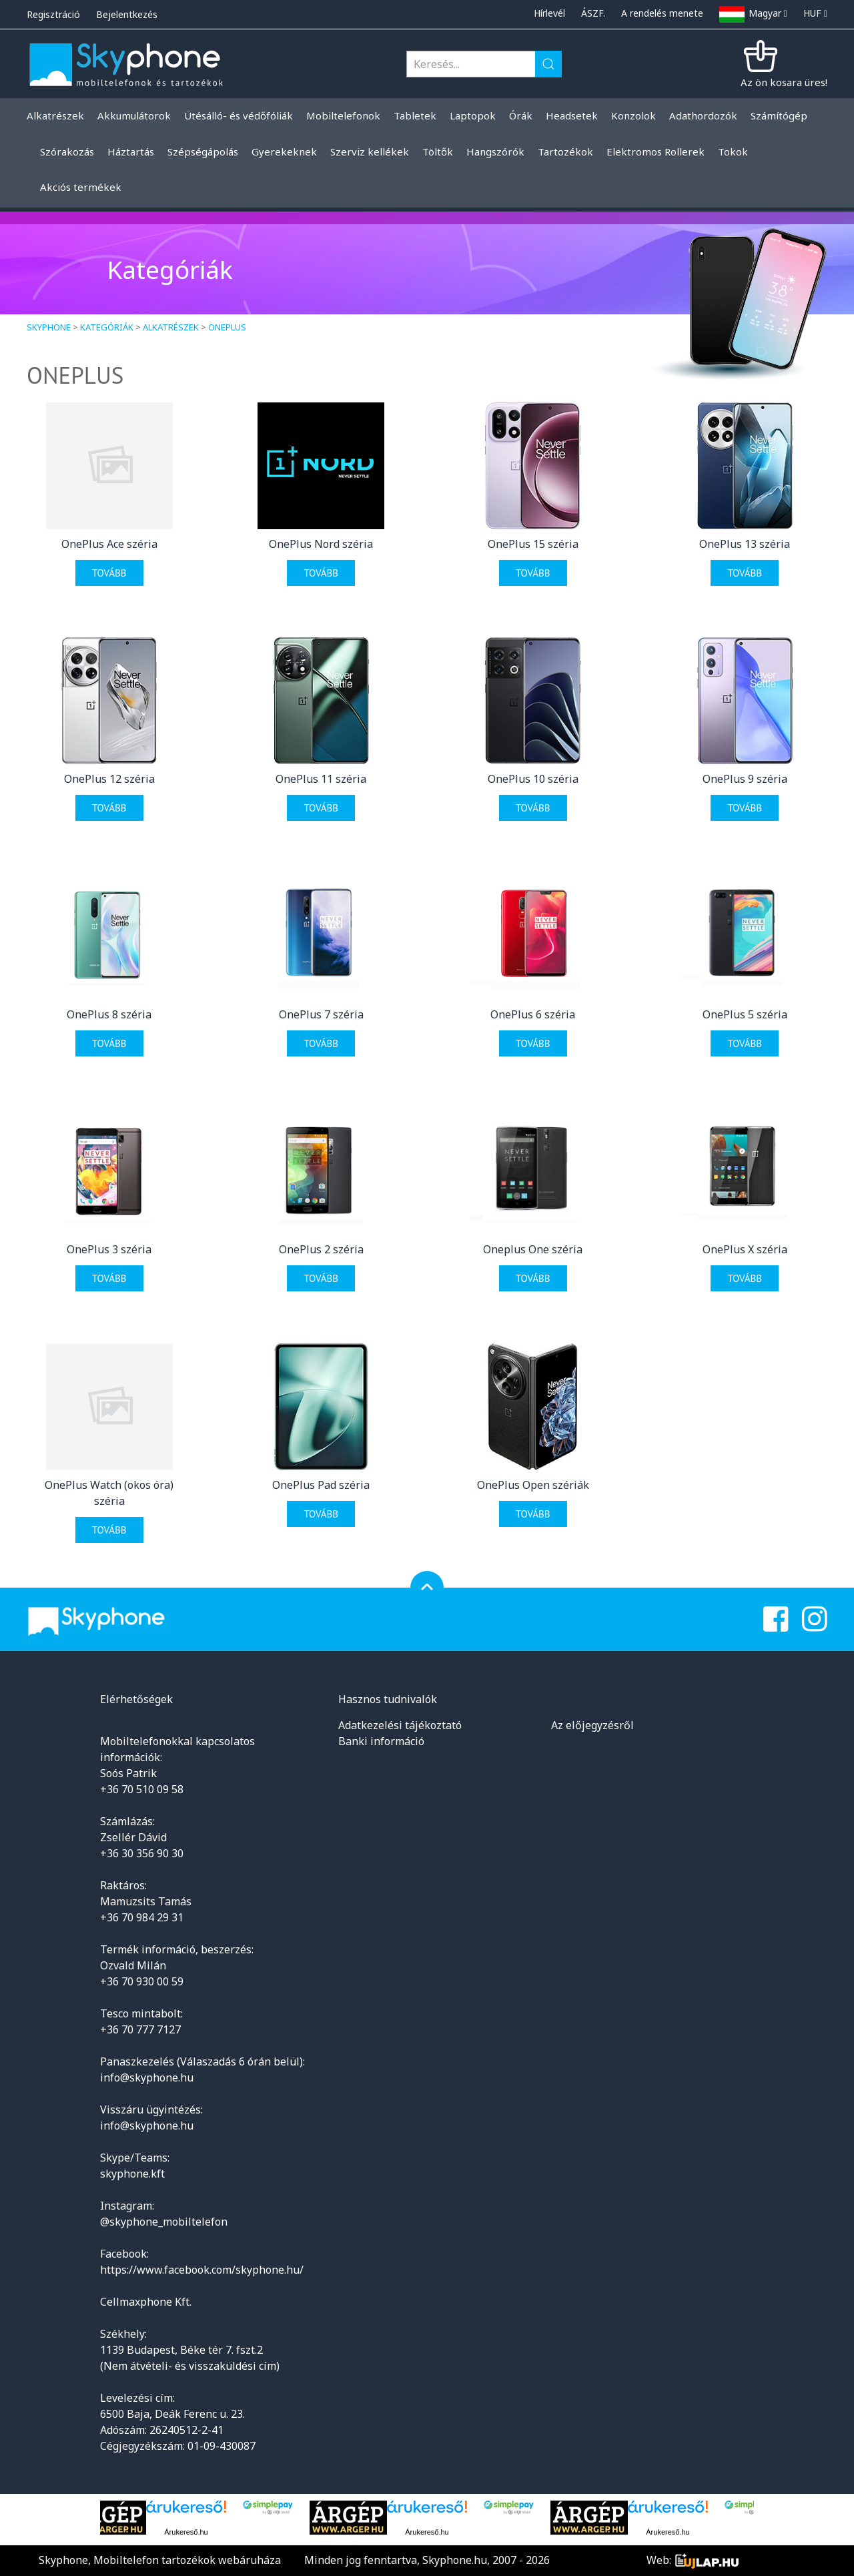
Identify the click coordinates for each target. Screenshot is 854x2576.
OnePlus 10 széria (533, 778)
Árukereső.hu (185, 2532)
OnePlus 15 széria (533, 544)
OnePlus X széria (745, 1249)
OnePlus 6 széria (532, 1014)
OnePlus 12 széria (109, 778)
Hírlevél (549, 13)
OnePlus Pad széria (321, 1485)
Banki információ (381, 1741)
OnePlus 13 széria (744, 544)
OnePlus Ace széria (109, 544)
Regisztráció (53, 14)
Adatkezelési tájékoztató (400, 1725)
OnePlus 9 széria (745, 778)
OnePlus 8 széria (109, 1014)
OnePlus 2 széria (321, 1249)
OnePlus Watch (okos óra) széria (109, 1493)
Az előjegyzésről (592, 1725)
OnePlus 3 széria (109, 1249)
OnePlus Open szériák (533, 1485)
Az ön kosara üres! (784, 82)
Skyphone (49, 327)
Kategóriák (106, 327)
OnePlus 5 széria (745, 1014)
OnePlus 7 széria (321, 1014)
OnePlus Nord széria (321, 544)
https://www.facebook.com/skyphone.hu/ (202, 2269)
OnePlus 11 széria (321, 778)
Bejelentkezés (126, 14)
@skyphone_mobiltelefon (164, 2221)
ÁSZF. (593, 13)
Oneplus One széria (532, 1249)
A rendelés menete (662, 13)
